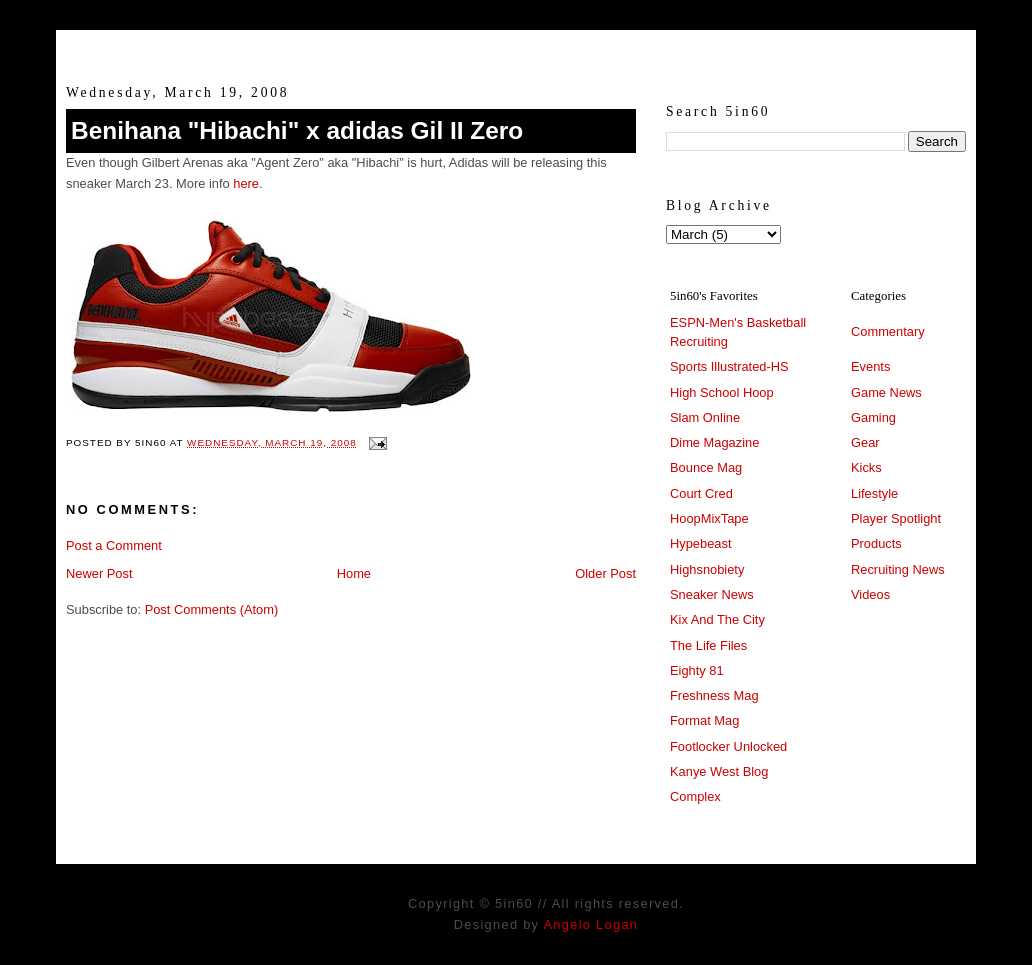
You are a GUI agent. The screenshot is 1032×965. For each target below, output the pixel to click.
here (246, 183)
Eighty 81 (697, 670)
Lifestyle (874, 493)
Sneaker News (712, 594)
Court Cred (701, 493)
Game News (886, 392)
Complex (695, 796)
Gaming (873, 417)
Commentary (888, 331)
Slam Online (705, 417)
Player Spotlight (896, 518)
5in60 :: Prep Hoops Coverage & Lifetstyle (516, 48)
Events (870, 366)
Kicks (866, 467)
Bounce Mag (706, 467)
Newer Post (99, 573)
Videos (870, 594)
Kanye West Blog (719, 771)
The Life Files (708, 645)
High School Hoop (722, 392)
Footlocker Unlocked (728, 746)
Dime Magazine (714, 442)
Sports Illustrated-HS (729, 366)
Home (354, 573)
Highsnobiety (707, 569)
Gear (865, 442)
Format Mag (704, 720)
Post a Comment (114, 545)
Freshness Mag (714, 695)
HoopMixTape (709, 518)
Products (876, 543)
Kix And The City (717, 619)
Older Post (605, 573)
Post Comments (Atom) (212, 609)
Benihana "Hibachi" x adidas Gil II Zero (297, 130)
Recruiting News (898, 569)
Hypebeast (700, 543)
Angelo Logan (590, 924)
